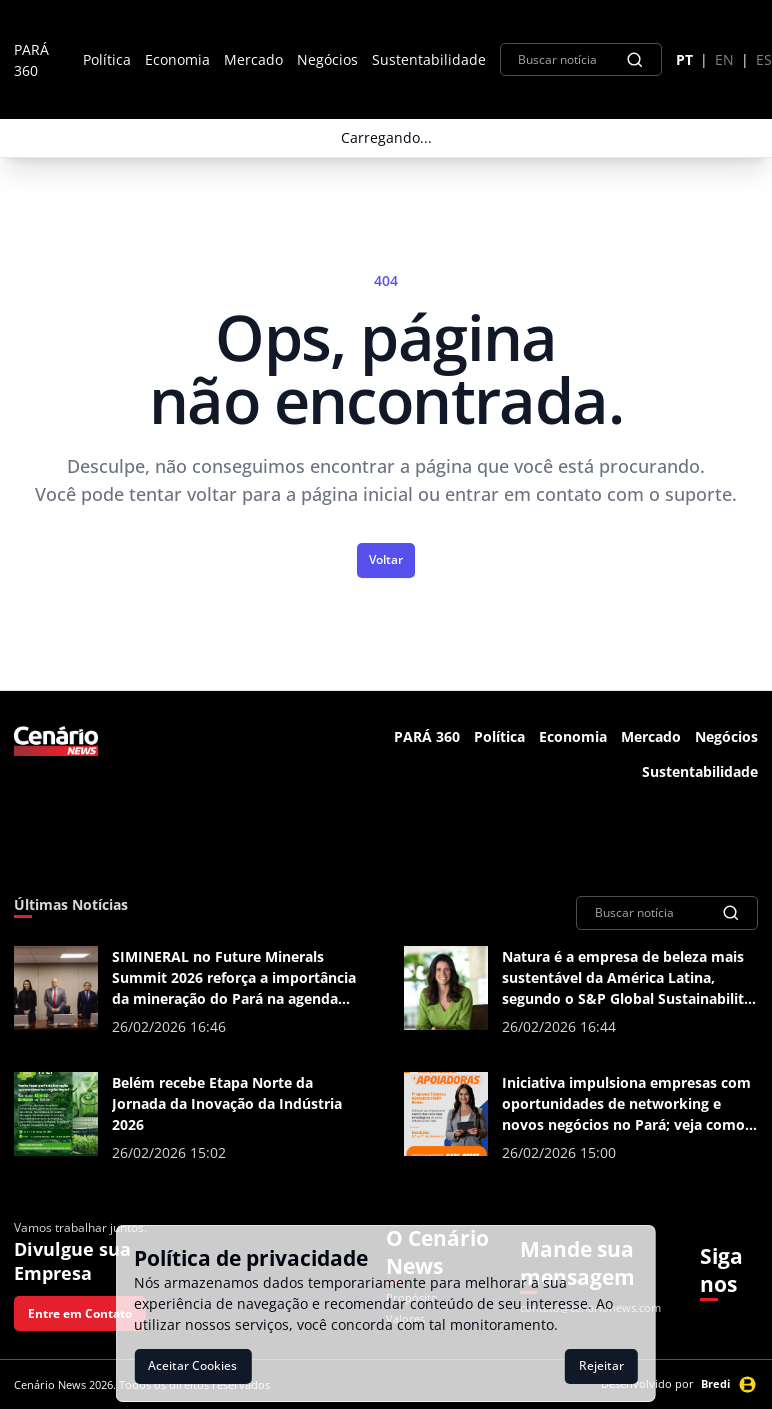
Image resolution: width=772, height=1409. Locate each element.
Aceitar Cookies (192, 1365)
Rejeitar (601, 1365)
